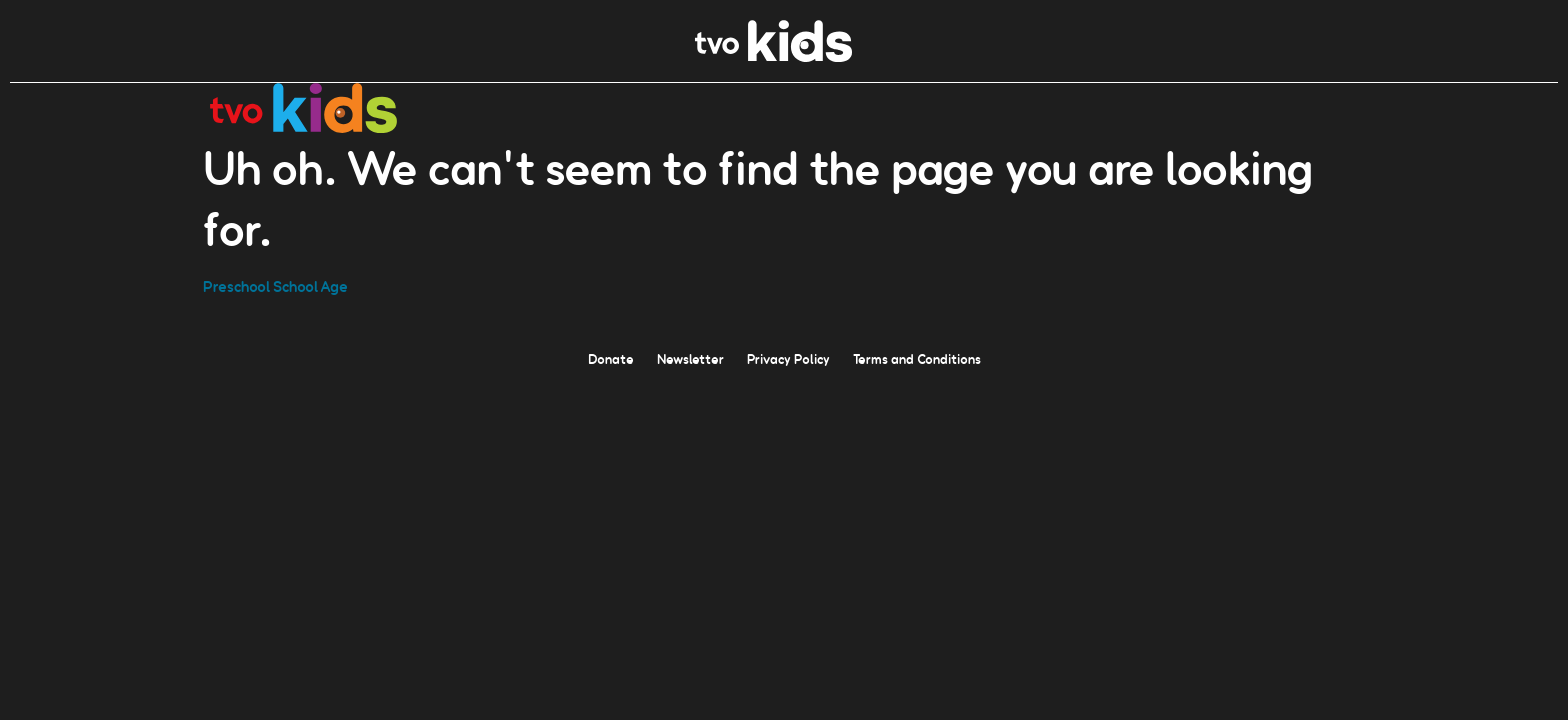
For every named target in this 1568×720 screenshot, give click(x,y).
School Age (310, 285)
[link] (773, 56)
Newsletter (690, 358)
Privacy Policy (788, 358)
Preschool (236, 285)
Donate (611, 358)
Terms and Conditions (917, 358)
